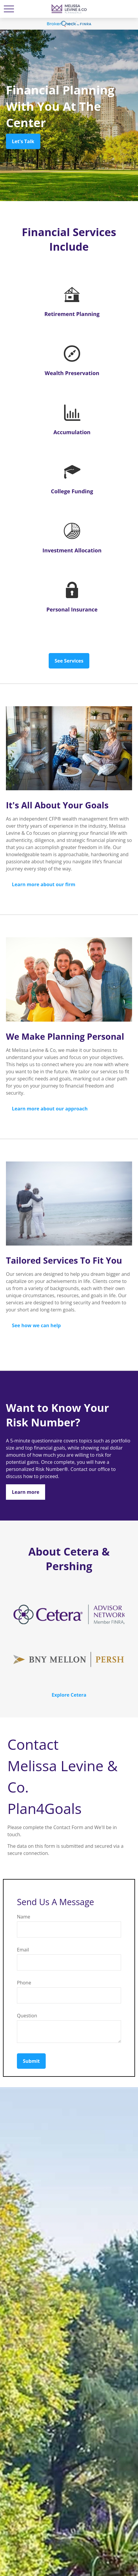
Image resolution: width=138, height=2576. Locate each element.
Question (27, 2015)
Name (23, 1916)
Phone (24, 1982)
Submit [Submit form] (31, 2061)
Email (23, 1949)
